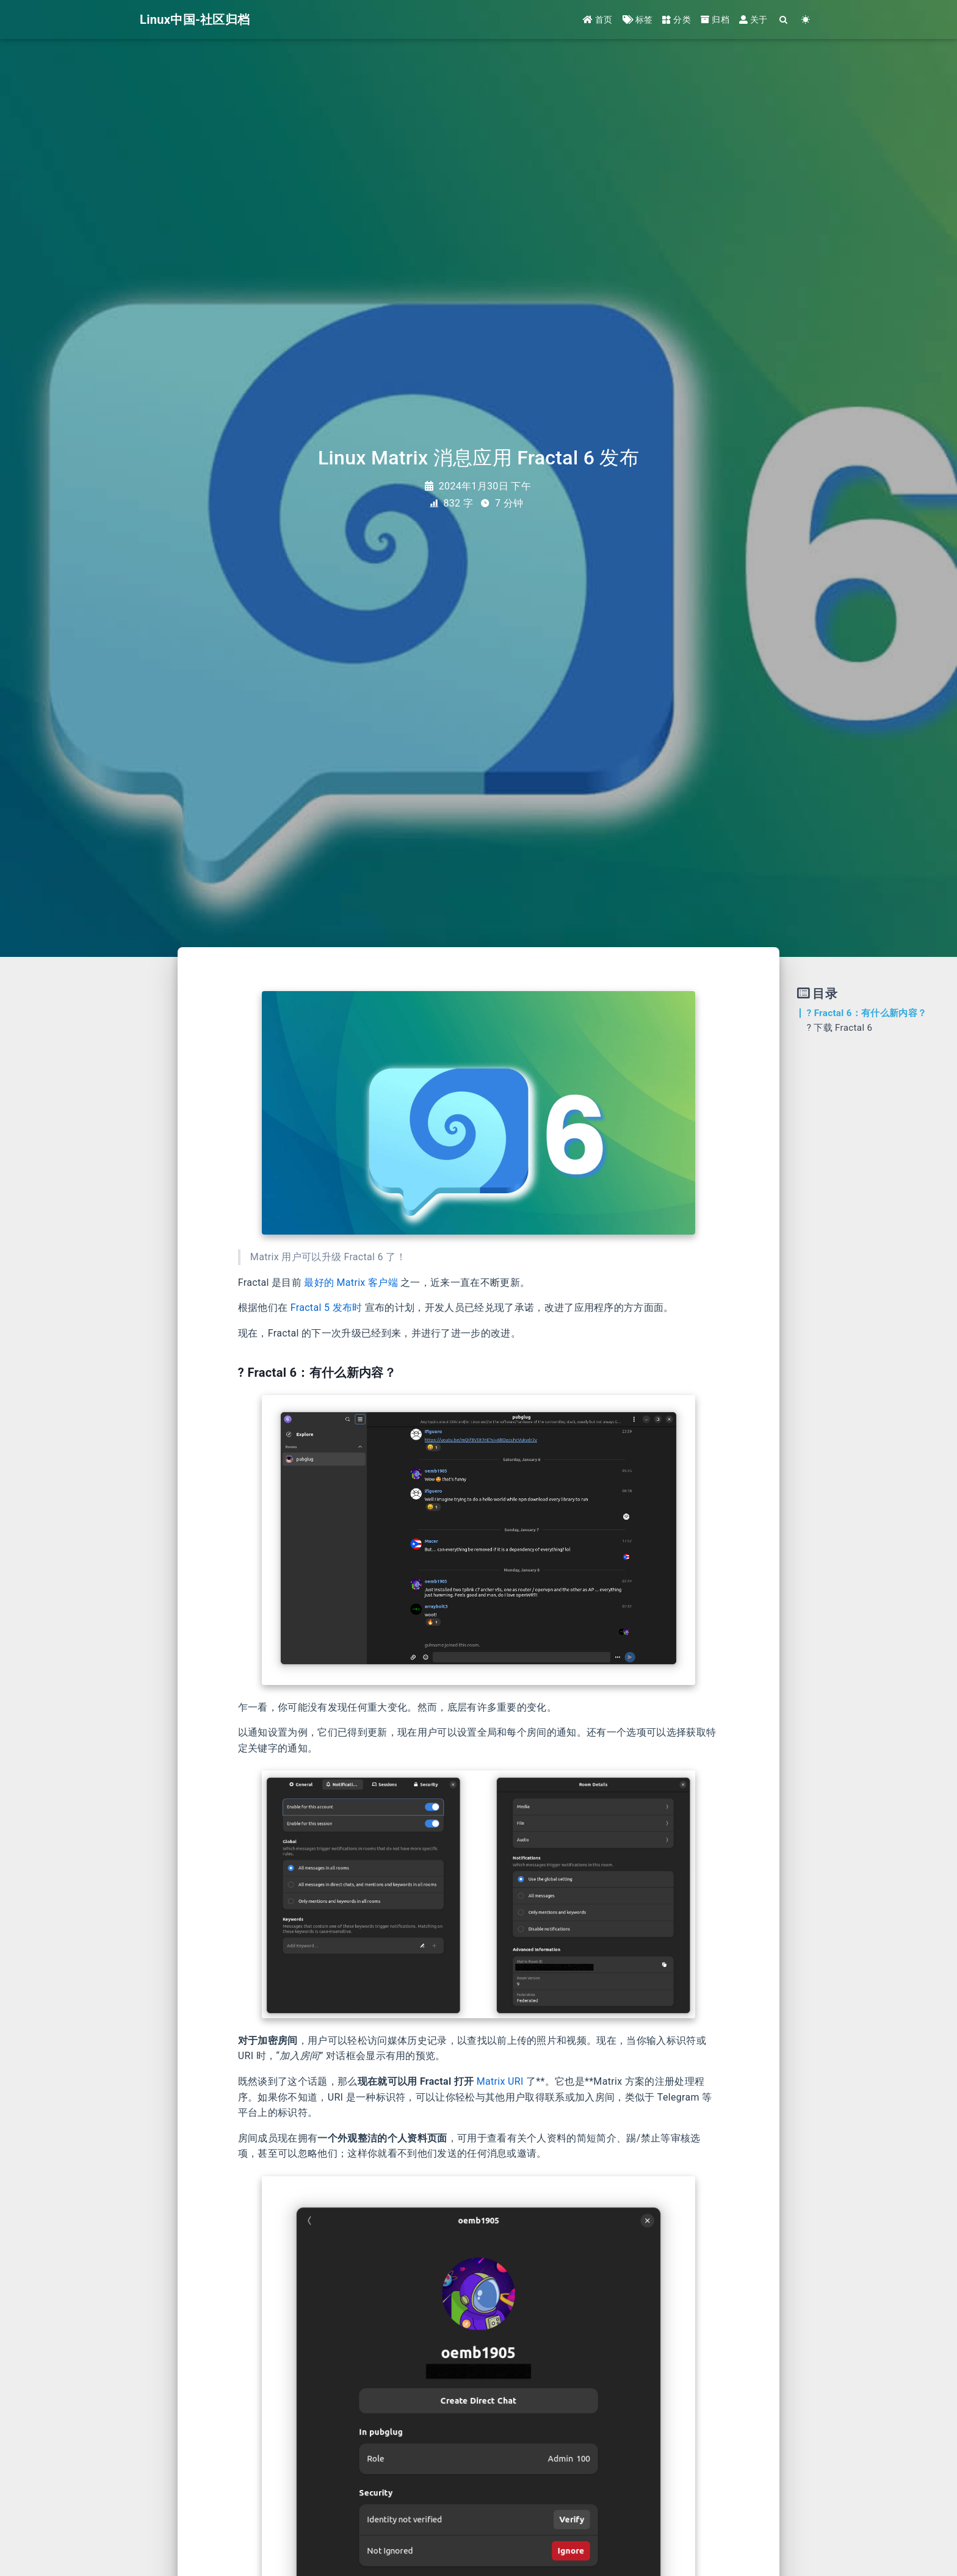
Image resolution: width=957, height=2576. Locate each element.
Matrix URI (500, 2081)
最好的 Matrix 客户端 (351, 1282)
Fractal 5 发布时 (327, 1307)
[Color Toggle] (806, 20)
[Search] (784, 20)
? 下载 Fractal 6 (840, 1027)
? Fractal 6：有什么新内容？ (867, 1013)
